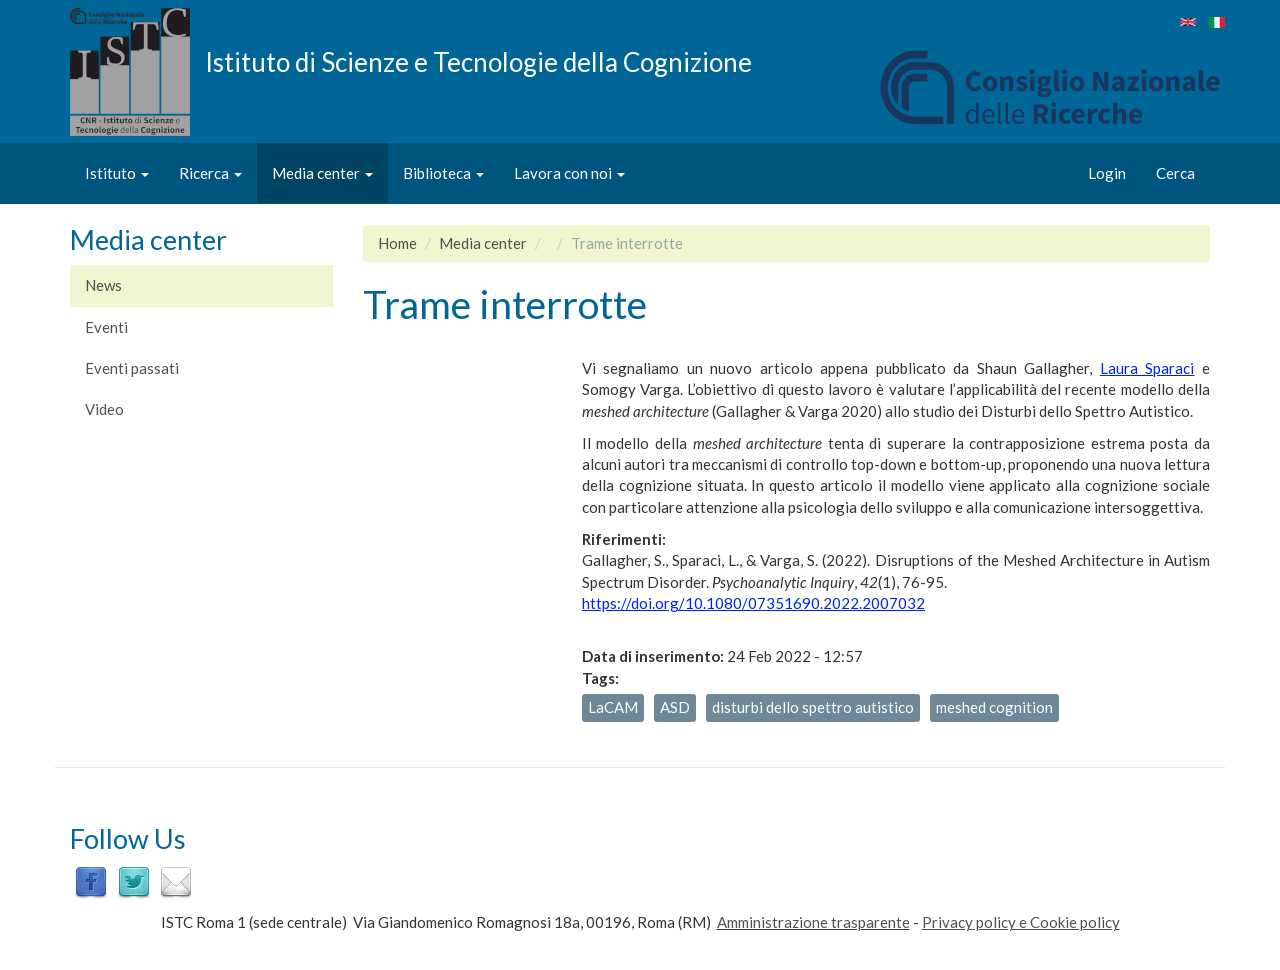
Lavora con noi (569, 173)
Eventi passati (132, 368)
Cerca (1175, 173)
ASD (675, 707)
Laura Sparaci (1147, 368)
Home (397, 243)
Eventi (106, 327)
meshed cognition (994, 707)
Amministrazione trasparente (813, 922)
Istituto (117, 173)
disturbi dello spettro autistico (813, 707)
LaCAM (613, 707)
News (103, 285)
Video (104, 409)
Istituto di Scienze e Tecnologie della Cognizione (478, 61)
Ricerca (210, 173)
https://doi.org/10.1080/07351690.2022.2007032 (753, 603)
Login (1107, 173)
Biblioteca (443, 173)
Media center (322, 173)
